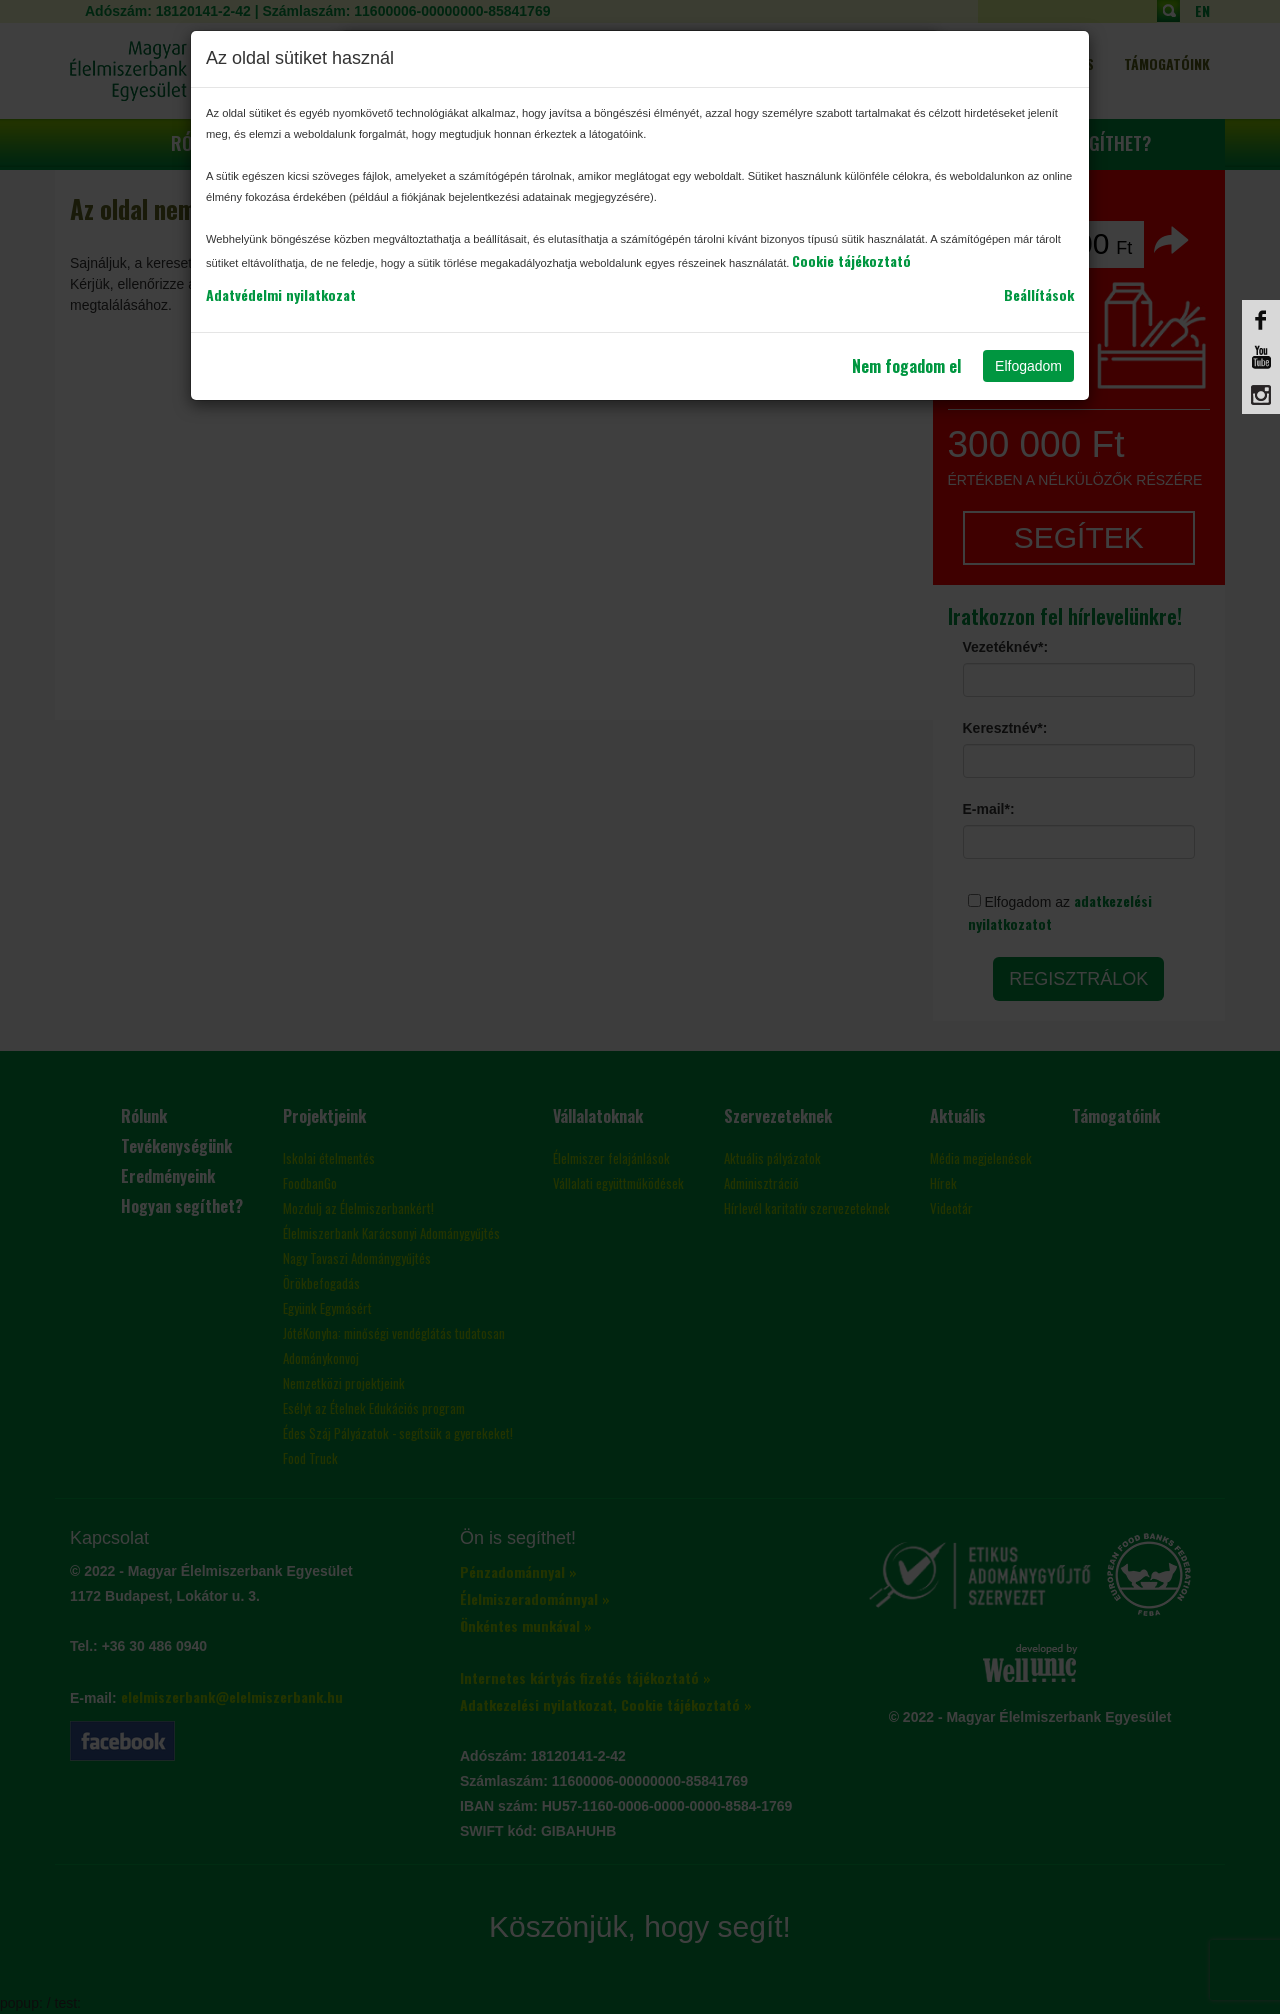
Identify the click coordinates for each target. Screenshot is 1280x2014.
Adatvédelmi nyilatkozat (281, 294)
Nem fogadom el (906, 366)
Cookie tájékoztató (851, 260)
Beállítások (1039, 294)
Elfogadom (1028, 366)
